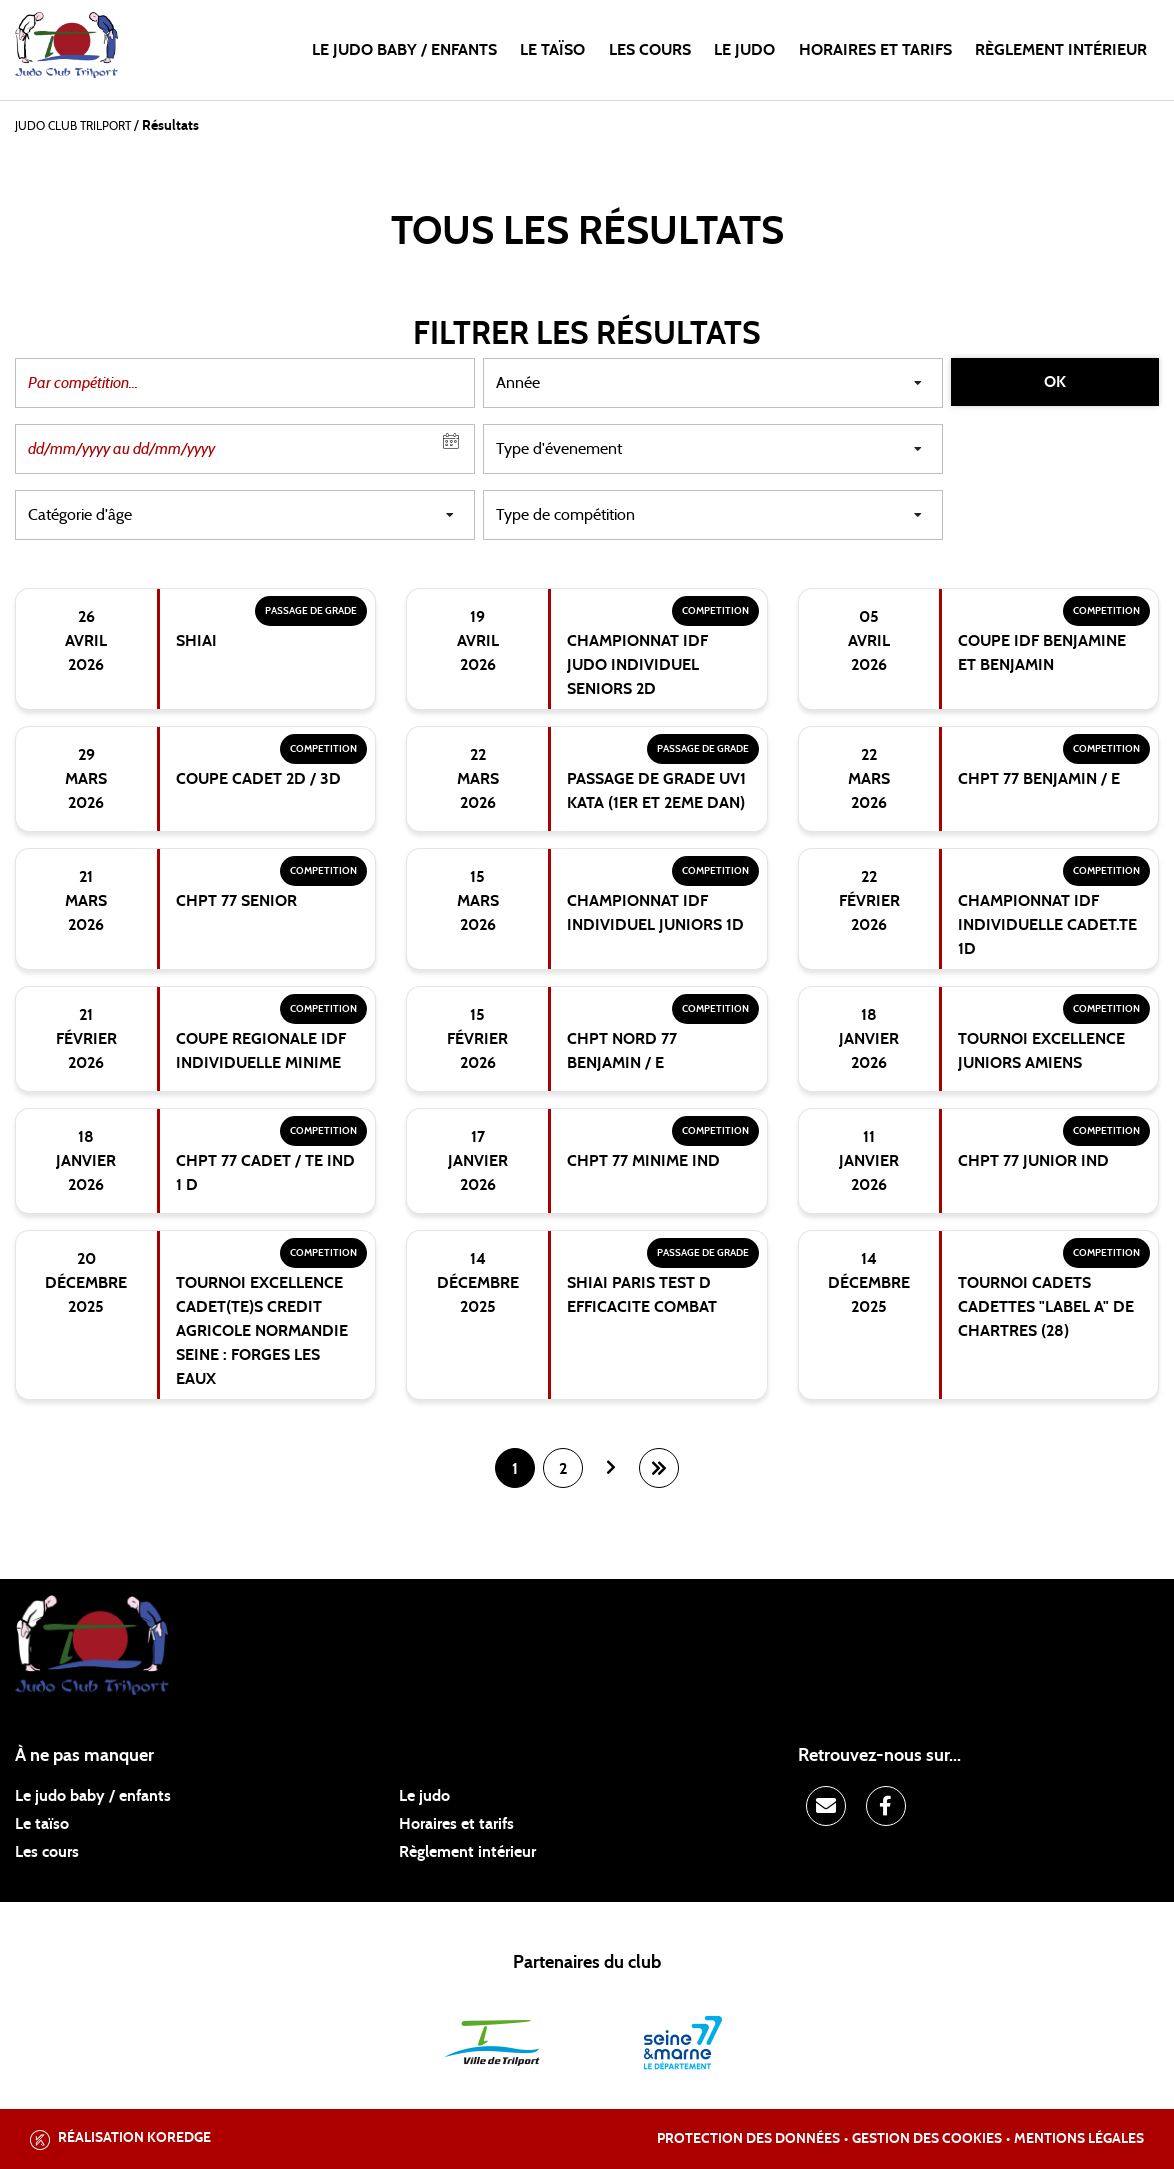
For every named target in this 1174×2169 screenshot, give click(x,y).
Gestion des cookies (927, 2139)
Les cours (650, 50)
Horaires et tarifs (875, 50)
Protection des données (748, 2139)
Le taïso (552, 50)
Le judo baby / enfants (404, 50)
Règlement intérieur (1061, 50)
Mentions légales (1079, 2139)
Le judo (744, 50)
